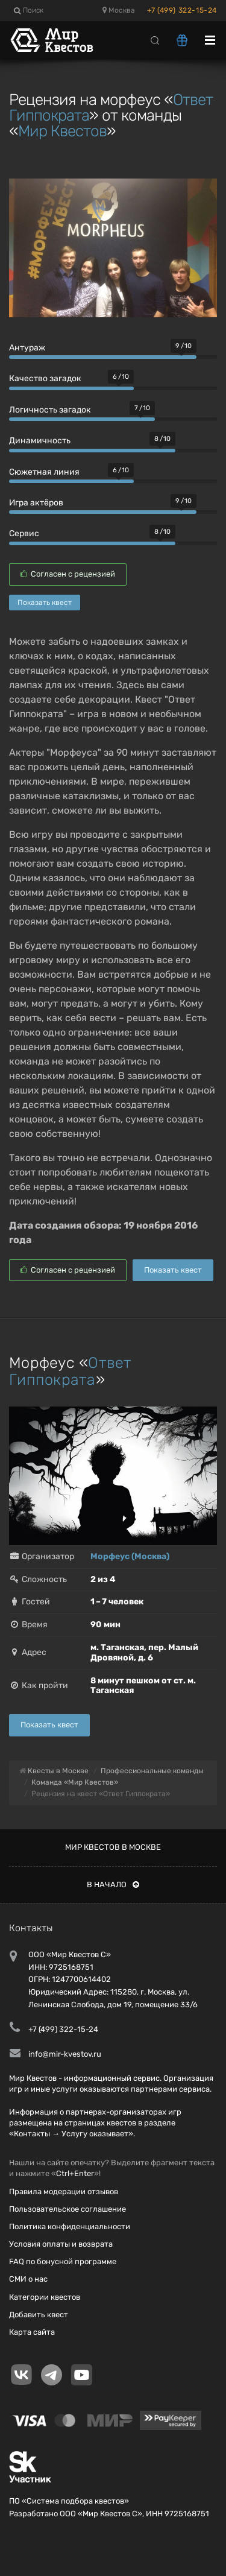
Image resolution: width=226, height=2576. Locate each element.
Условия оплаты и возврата (61, 2243)
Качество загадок (45, 378)
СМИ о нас (28, 2278)
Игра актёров (36, 503)
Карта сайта (32, 2332)
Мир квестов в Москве (113, 1847)
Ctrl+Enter (75, 2173)
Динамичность (40, 440)
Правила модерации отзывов (63, 2191)
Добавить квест (38, 2314)
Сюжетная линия (44, 472)
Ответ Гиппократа (70, 1370)
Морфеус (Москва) (129, 1556)
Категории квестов (44, 2297)
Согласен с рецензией (67, 573)
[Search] (155, 39)
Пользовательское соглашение (67, 2209)
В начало (113, 1884)
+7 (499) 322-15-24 (182, 10)
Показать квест (44, 602)
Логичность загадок (50, 410)
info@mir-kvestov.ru (64, 2054)
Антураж (27, 348)
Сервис (24, 533)
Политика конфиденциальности (69, 2226)
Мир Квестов (62, 131)
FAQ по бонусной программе (62, 2261)
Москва (118, 10)
